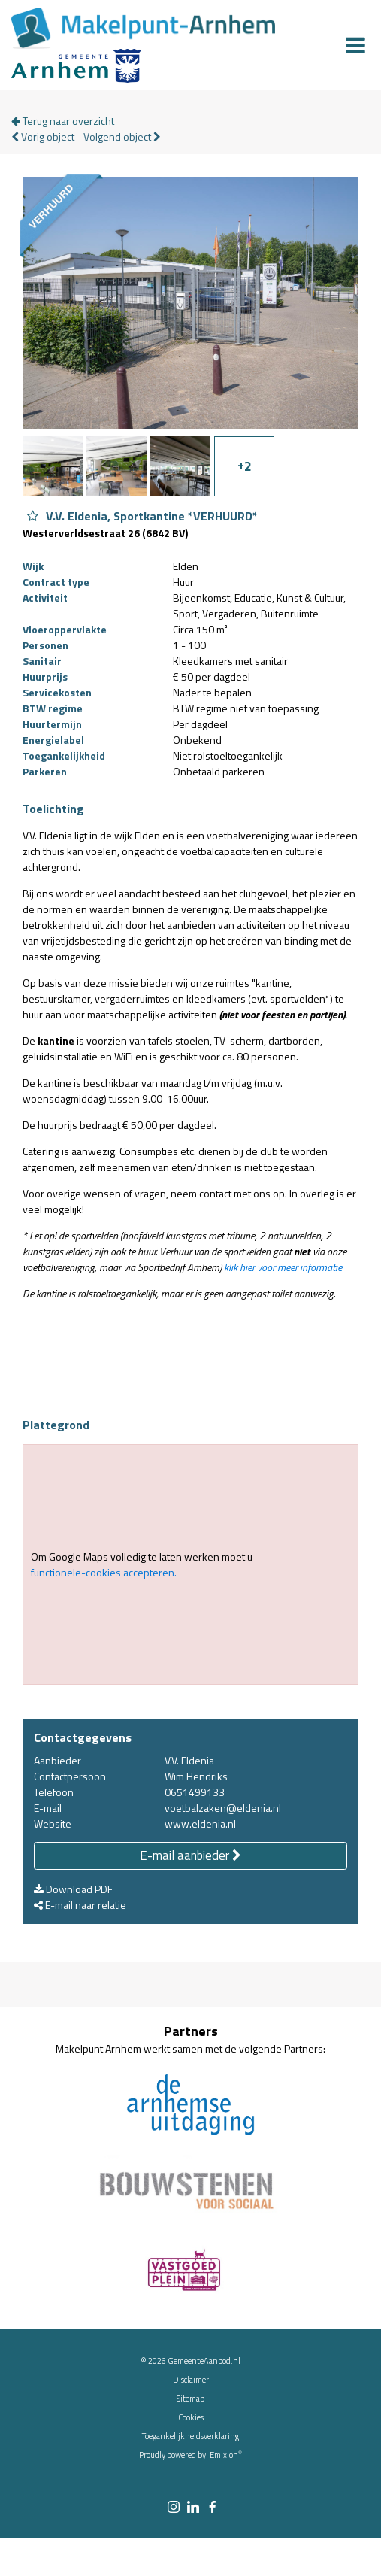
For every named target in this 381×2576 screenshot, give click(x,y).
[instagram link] (174, 2508)
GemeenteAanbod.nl (204, 2361)
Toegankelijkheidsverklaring (190, 2436)
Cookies (191, 2417)
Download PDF (73, 1889)
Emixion (224, 2455)
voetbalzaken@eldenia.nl (223, 1808)
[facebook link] (213, 2508)
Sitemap (190, 2398)
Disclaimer (191, 2380)
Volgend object (122, 136)
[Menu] (355, 45)
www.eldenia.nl (200, 1823)
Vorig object (42, 136)
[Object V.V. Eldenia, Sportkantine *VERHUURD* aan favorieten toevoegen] (33, 516)
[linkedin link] (193, 2508)
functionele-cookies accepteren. (104, 1572)
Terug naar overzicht (62, 121)
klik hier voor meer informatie (283, 1267)
